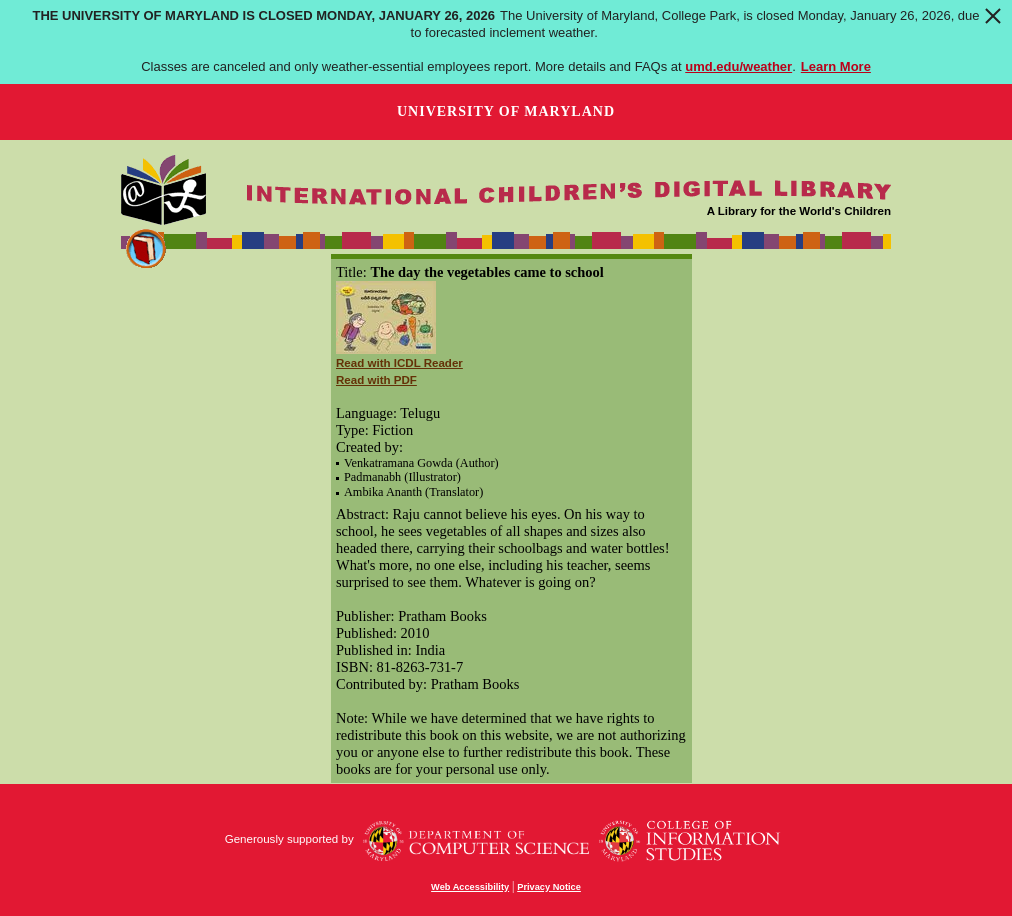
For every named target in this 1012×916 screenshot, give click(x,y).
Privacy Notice (549, 887)
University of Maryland (506, 111)
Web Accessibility (470, 887)
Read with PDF (376, 380)
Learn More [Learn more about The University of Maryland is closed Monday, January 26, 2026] (836, 66)
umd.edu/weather (738, 66)
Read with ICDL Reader (399, 363)
